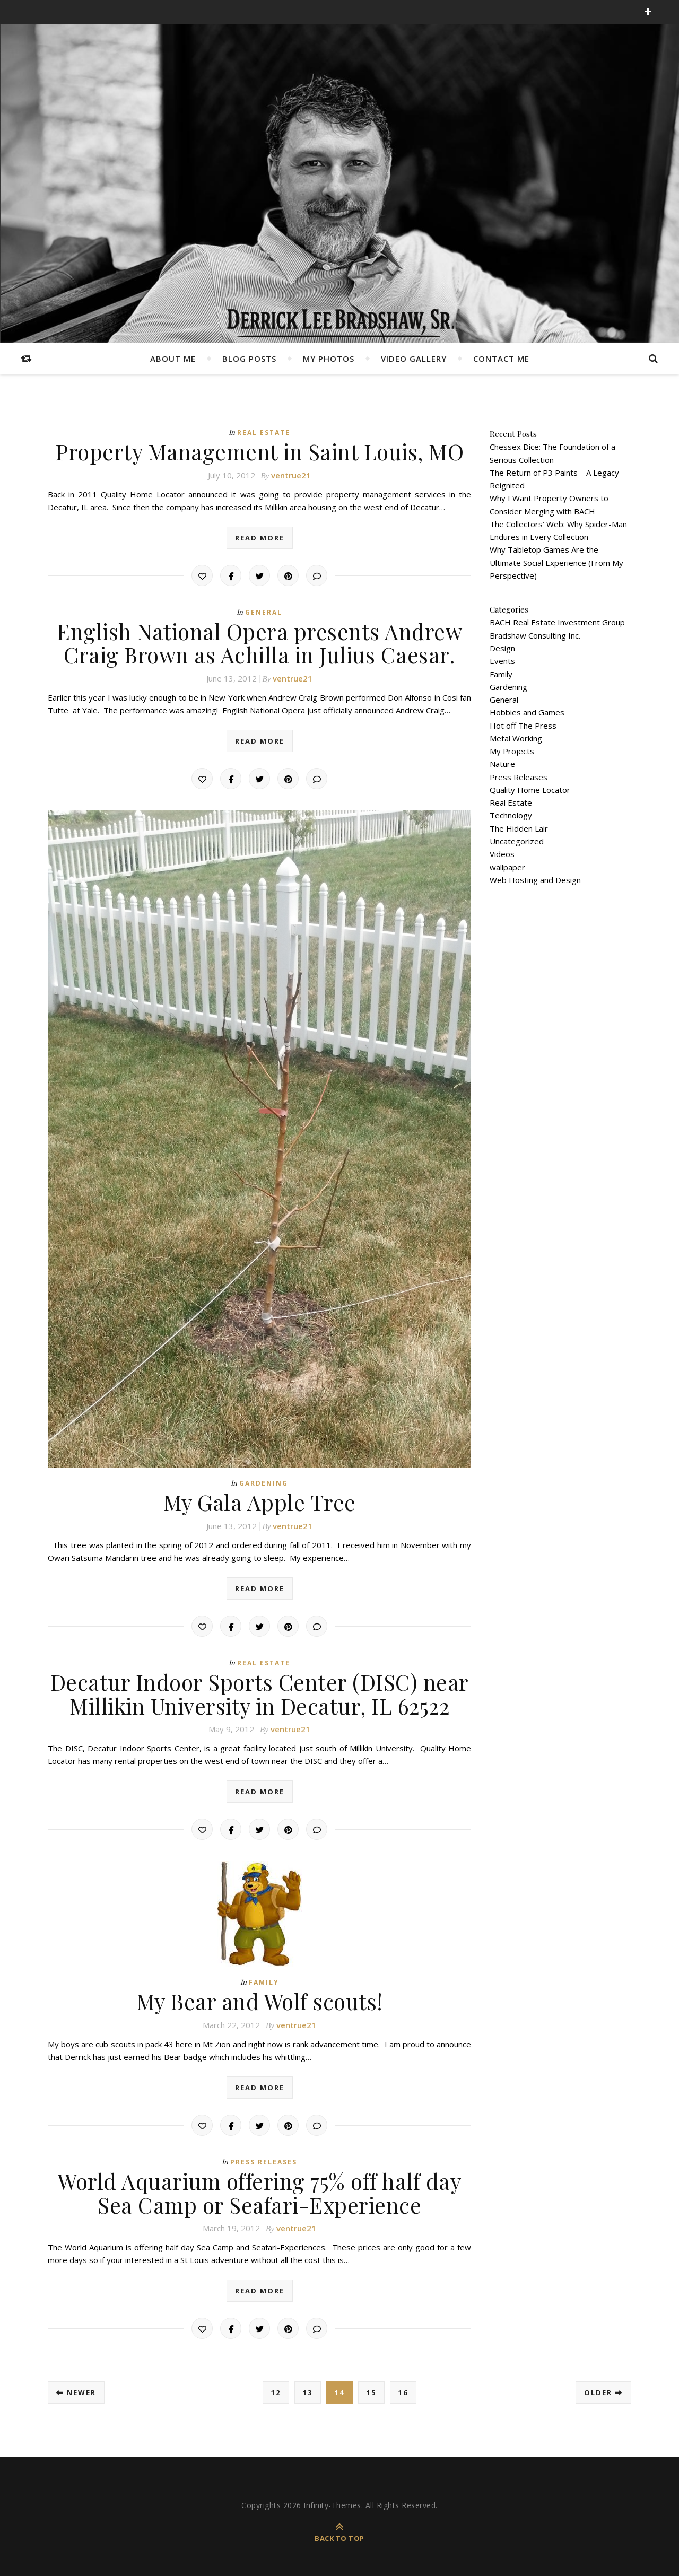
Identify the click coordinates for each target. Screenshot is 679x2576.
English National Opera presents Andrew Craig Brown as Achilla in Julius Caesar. (260, 642)
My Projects (512, 751)
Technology (511, 815)
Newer (76, 2389)
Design (502, 648)
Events (502, 661)
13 (307, 2389)
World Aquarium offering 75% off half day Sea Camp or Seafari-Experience (260, 2190)
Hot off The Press (523, 725)
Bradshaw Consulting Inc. (535, 635)
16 (403, 2389)
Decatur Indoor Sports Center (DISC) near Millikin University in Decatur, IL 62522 (259, 1692)
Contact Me (501, 358)
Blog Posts (249, 358)
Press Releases (263, 2159)
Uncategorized (517, 841)
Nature (502, 763)
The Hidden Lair (519, 828)
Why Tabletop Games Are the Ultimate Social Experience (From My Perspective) (556, 562)
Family (264, 1980)
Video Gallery (414, 358)
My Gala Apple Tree (259, 1501)
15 (371, 2389)
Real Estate (263, 432)
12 (276, 2389)
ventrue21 (291, 474)
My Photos (328, 358)
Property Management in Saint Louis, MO (259, 451)
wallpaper (507, 867)
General (263, 611)
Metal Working (516, 738)
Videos (502, 854)
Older (603, 2389)
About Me (173, 358)
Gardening (263, 1482)
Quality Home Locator (530, 789)
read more (259, 537)
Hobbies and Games (527, 712)
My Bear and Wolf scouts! (259, 1999)
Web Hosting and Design (535, 880)
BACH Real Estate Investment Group (557, 622)
